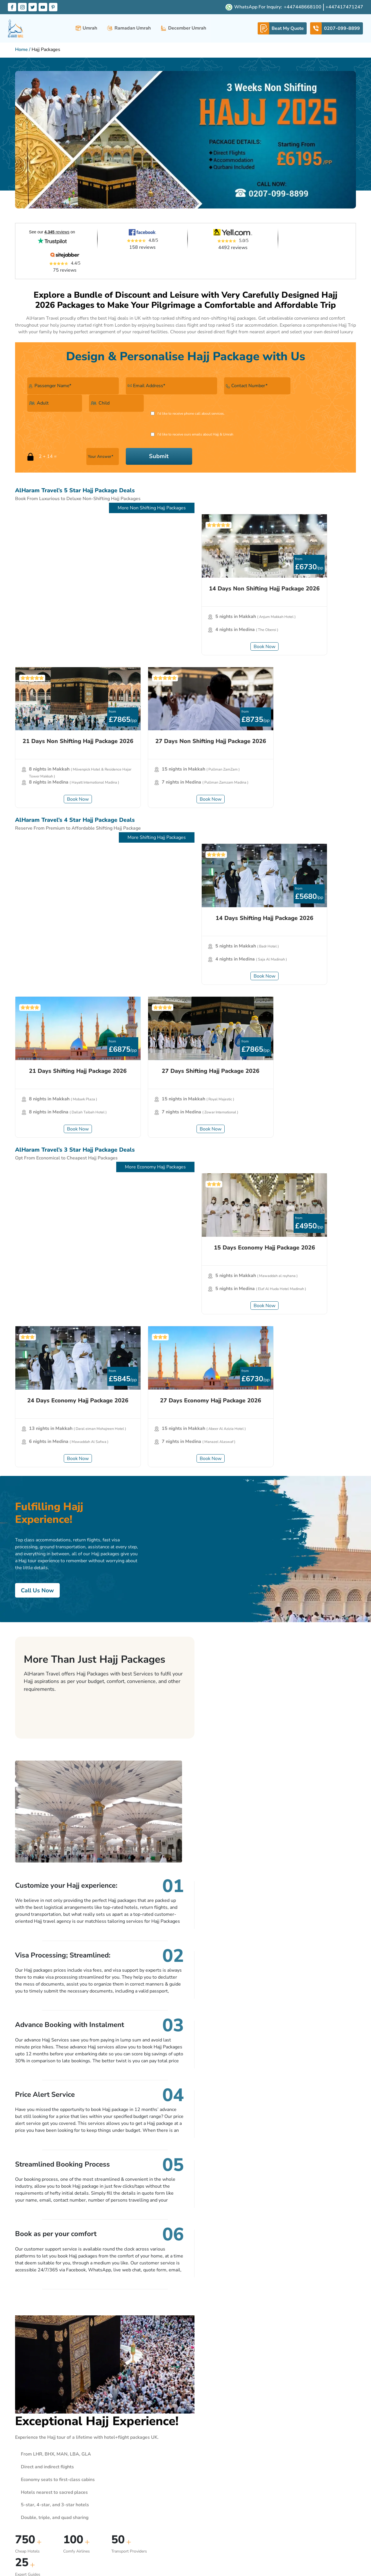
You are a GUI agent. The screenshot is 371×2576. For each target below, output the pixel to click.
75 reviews (309, 256)
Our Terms (201, 2421)
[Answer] (271, 403)
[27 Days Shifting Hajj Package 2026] (301, 668)
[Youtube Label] (43, 7)
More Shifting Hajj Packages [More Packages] (318, 615)
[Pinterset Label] (54, 7)
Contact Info (261, 2421)
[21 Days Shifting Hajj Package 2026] (185, 668)
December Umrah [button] (183, 29)
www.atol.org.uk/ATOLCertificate (169, 2570)
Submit (320, 403)
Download (202, 2484)
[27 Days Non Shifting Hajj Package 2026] (301, 492)
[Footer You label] (340, 2541)
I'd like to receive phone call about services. (68, 402)
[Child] (319, 374)
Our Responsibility (210, 2475)
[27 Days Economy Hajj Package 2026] (301, 845)
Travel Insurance (208, 2430)
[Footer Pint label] (351, 2541)
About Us (26, 2435)
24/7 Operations (150, 2457)
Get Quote (335, 1587)
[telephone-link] (336, 29)
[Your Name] (65, 374)
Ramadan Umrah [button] (129, 29)
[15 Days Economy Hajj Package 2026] (69, 845)
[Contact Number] (212, 374)
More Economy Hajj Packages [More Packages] (316, 792)
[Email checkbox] (120, 402)
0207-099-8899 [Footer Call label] (266, 2429)
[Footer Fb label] (306, 2541)
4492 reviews (213, 257)
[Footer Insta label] (317, 2541)
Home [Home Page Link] (21, 50)
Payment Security (209, 2466)
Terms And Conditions (213, 2439)
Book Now (70, 593)
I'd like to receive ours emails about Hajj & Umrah (163, 402)
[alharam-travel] (16, 29)
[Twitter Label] (33, 7)
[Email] (145, 374)
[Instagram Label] (22, 7)
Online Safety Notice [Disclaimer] (153, 2493)
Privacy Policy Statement (215, 2457)
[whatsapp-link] (282, 29)
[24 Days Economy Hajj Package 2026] (185, 845)
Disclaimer (144, 2484)
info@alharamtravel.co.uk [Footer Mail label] (274, 2437)
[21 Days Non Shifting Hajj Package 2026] (185, 492)
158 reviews (130, 256)
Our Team (144, 2448)
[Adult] (266, 374)
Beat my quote (148, 2475)
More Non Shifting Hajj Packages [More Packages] (313, 439)
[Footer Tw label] (329, 2541)
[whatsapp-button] (304, 7)
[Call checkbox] (30, 402)
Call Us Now (37, 1082)
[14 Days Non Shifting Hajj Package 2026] (69, 492)
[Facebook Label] (12, 7)
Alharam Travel (149, 2421)
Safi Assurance (206, 2448)
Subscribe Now (246, 2356)
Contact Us (145, 2439)
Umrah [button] (86, 29)
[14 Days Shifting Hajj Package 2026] (69, 668)
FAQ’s (140, 2466)
